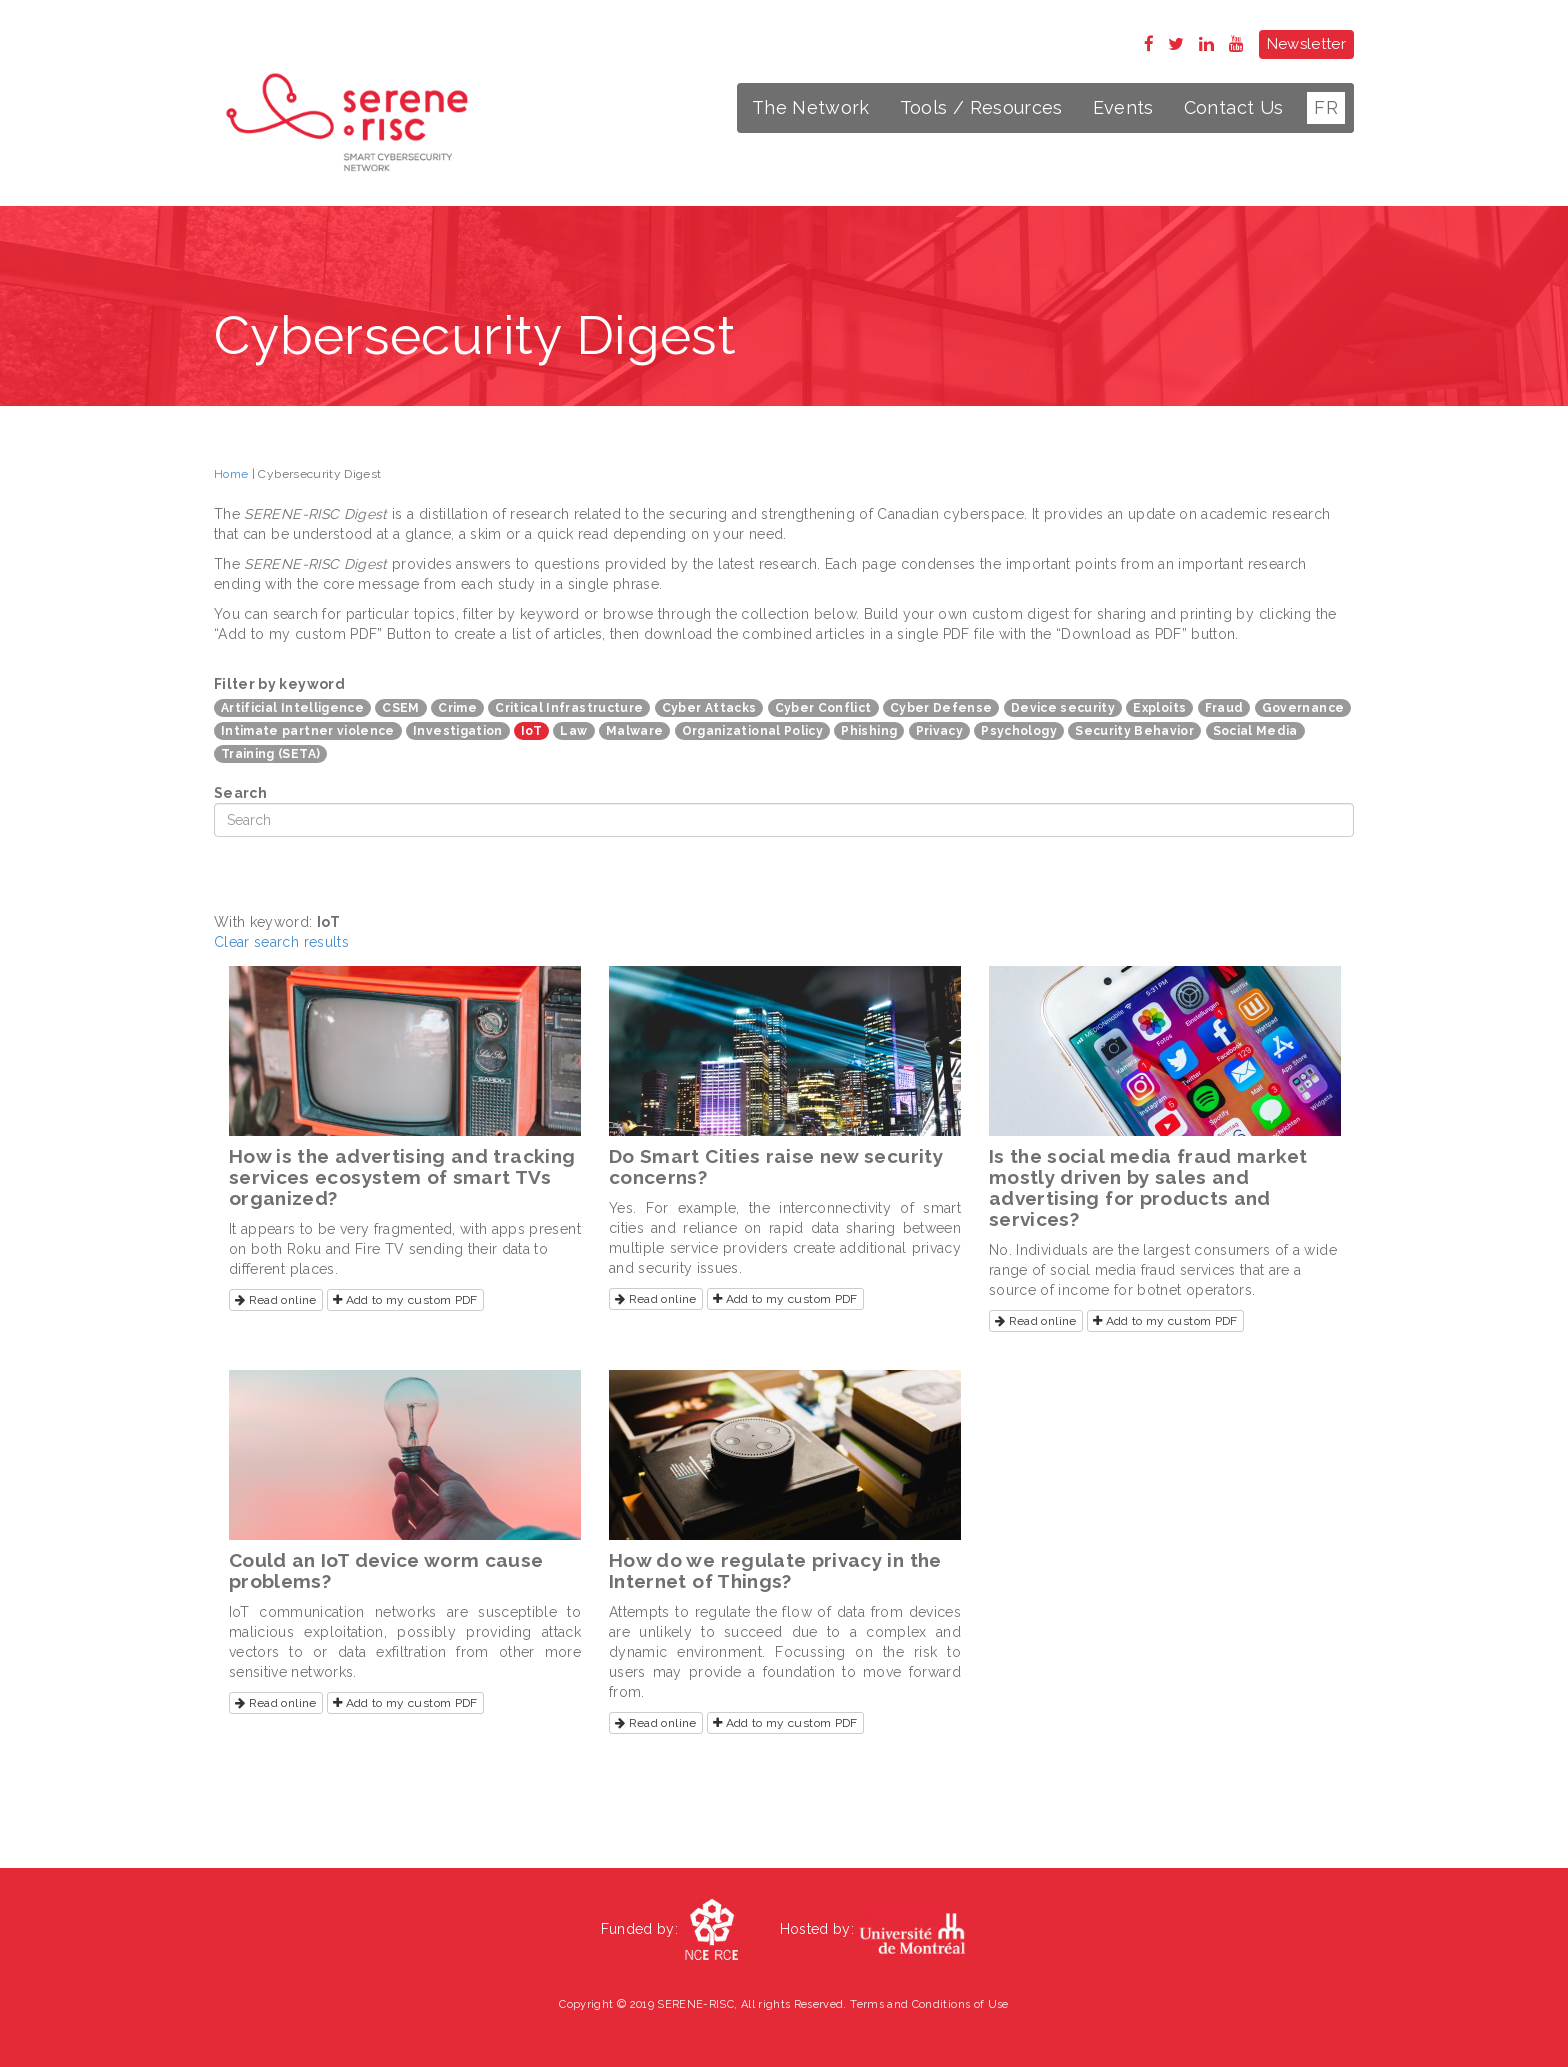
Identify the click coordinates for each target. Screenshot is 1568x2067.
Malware (634, 731)
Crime (457, 708)
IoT (531, 731)
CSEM (400, 708)
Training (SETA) (270, 754)
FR (1326, 107)
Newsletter (1307, 44)
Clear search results (281, 942)
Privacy (939, 731)
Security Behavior (1134, 731)
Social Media (1255, 731)
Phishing (869, 731)
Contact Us (1234, 107)
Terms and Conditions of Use (929, 2004)
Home (231, 474)
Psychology (1019, 731)
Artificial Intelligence (292, 708)
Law (573, 731)
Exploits (1159, 708)
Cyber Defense (941, 708)
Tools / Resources (981, 107)
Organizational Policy (752, 731)
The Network (811, 107)
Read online (276, 1300)
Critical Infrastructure (569, 708)
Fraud (1224, 708)
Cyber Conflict (823, 708)
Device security (1063, 708)
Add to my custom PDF (405, 1300)
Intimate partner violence (308, 731)
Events (1123, 107)
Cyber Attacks (709, 708)
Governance (1303, 708)
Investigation (458, 731)
